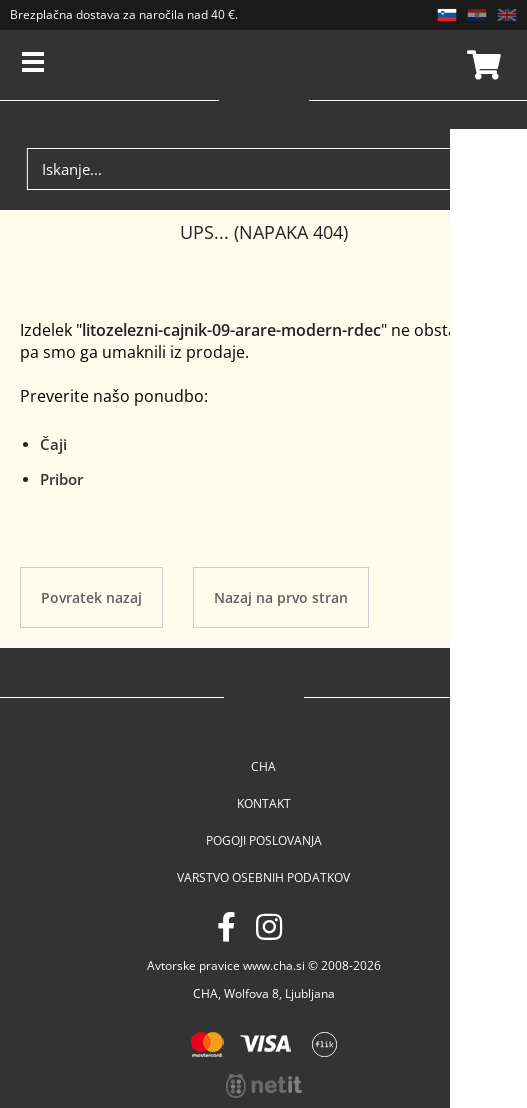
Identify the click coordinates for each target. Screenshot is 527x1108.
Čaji (53, 444)
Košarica (481, 65)
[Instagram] (269, 926)
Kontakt (264, 803)
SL (447, 15)
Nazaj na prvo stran (281, 597)
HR (477, 15)
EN (507, 15)
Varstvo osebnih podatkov (263, 877)
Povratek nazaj (91, 597)
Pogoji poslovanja (264, 840)
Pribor (61, 479)
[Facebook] (226, 926)
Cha (263, 766)
